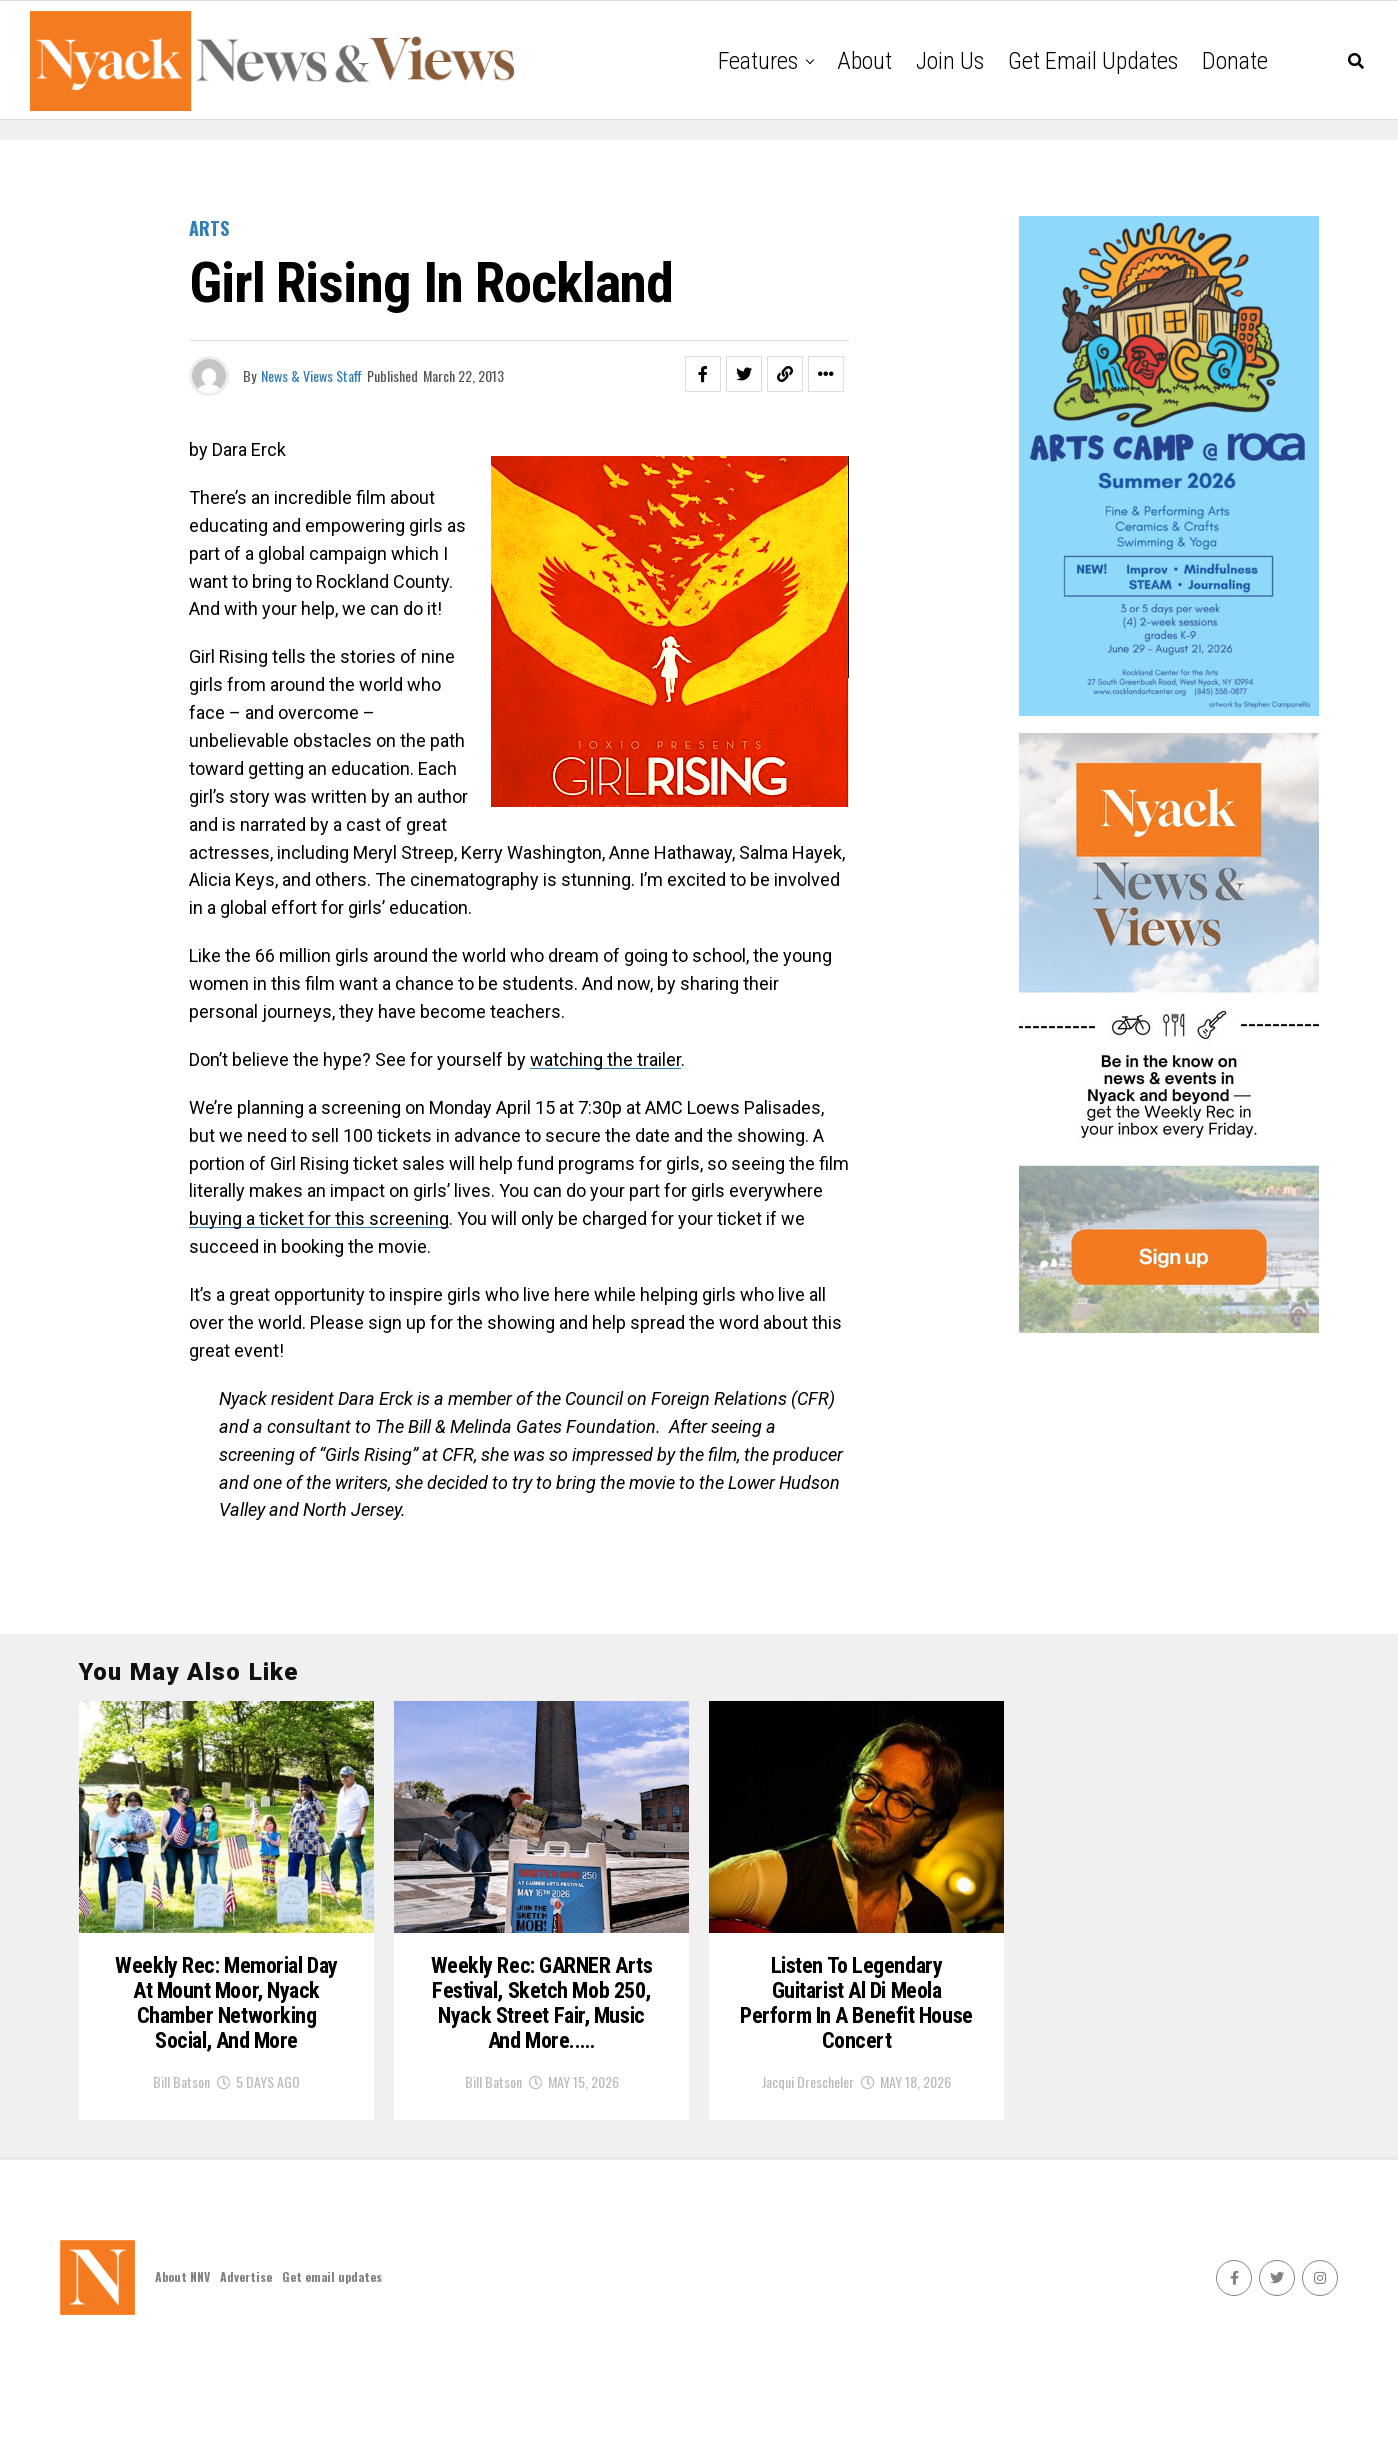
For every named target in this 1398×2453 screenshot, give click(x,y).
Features (758, 61)
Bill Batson (181, 2179)
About (864, 61)
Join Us (950, 61)
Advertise (246, 2374)
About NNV (182, 2374)
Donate (1235, 61)
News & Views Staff (311, 375)
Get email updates (1093, 61)
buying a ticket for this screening (319, 1218)
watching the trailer (605, 1059)
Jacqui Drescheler (808, 2152)
